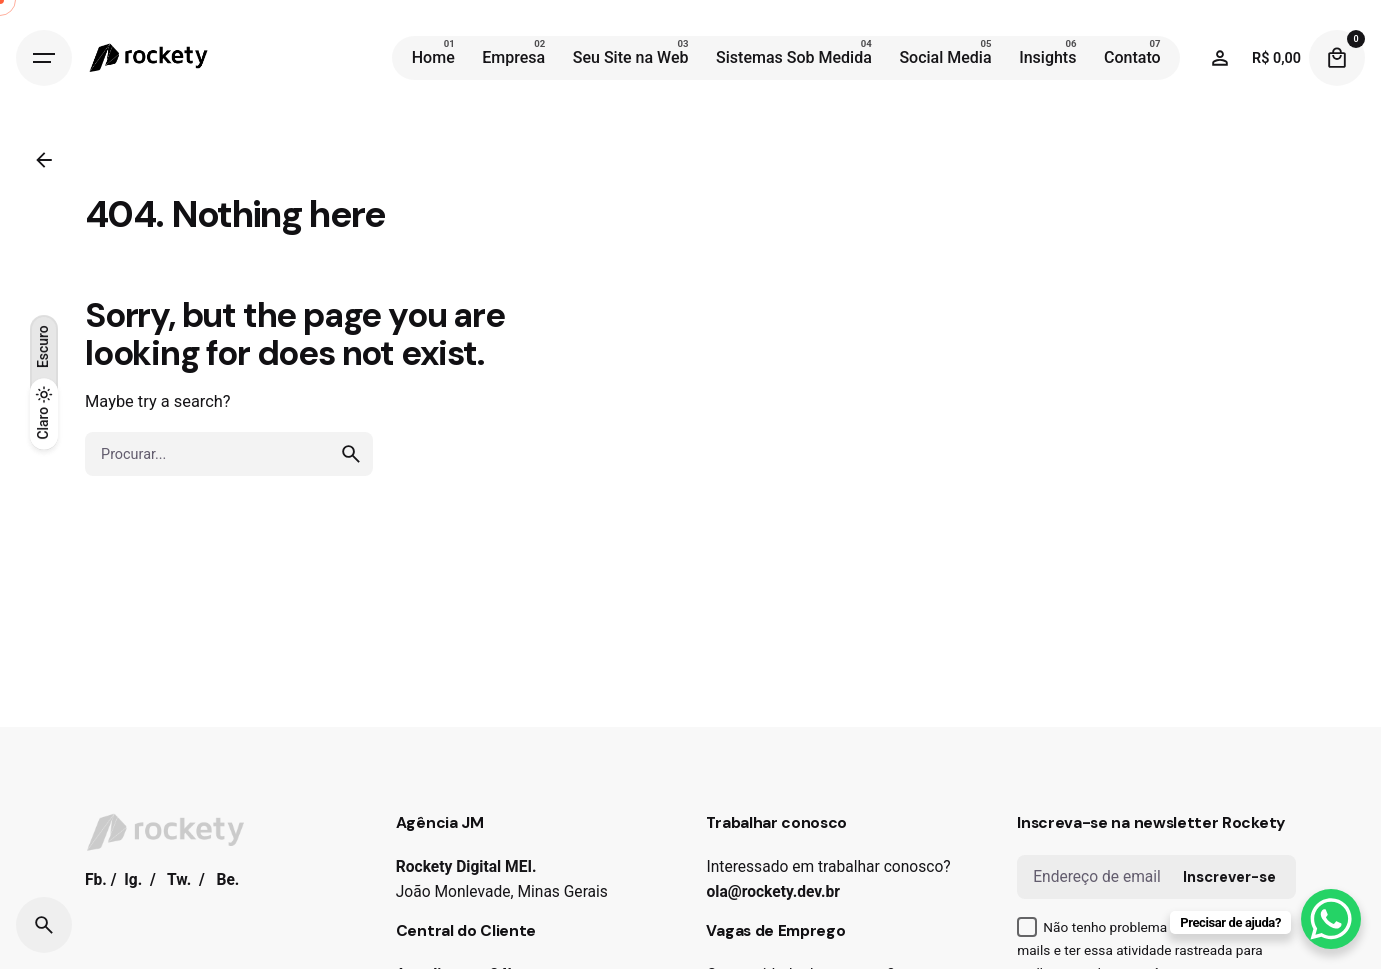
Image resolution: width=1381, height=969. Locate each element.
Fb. (96, 880)
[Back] (44, 160)
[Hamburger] (44, 58)
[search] (351, 454)
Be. (227, 880)
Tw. (179, 880)
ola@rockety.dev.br (773, 892)
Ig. (133, 880)
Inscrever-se (1229, 877)
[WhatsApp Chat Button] (1331, 919)
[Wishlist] (1220, 58)
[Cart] (1337, 58)
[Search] (44, 925)
